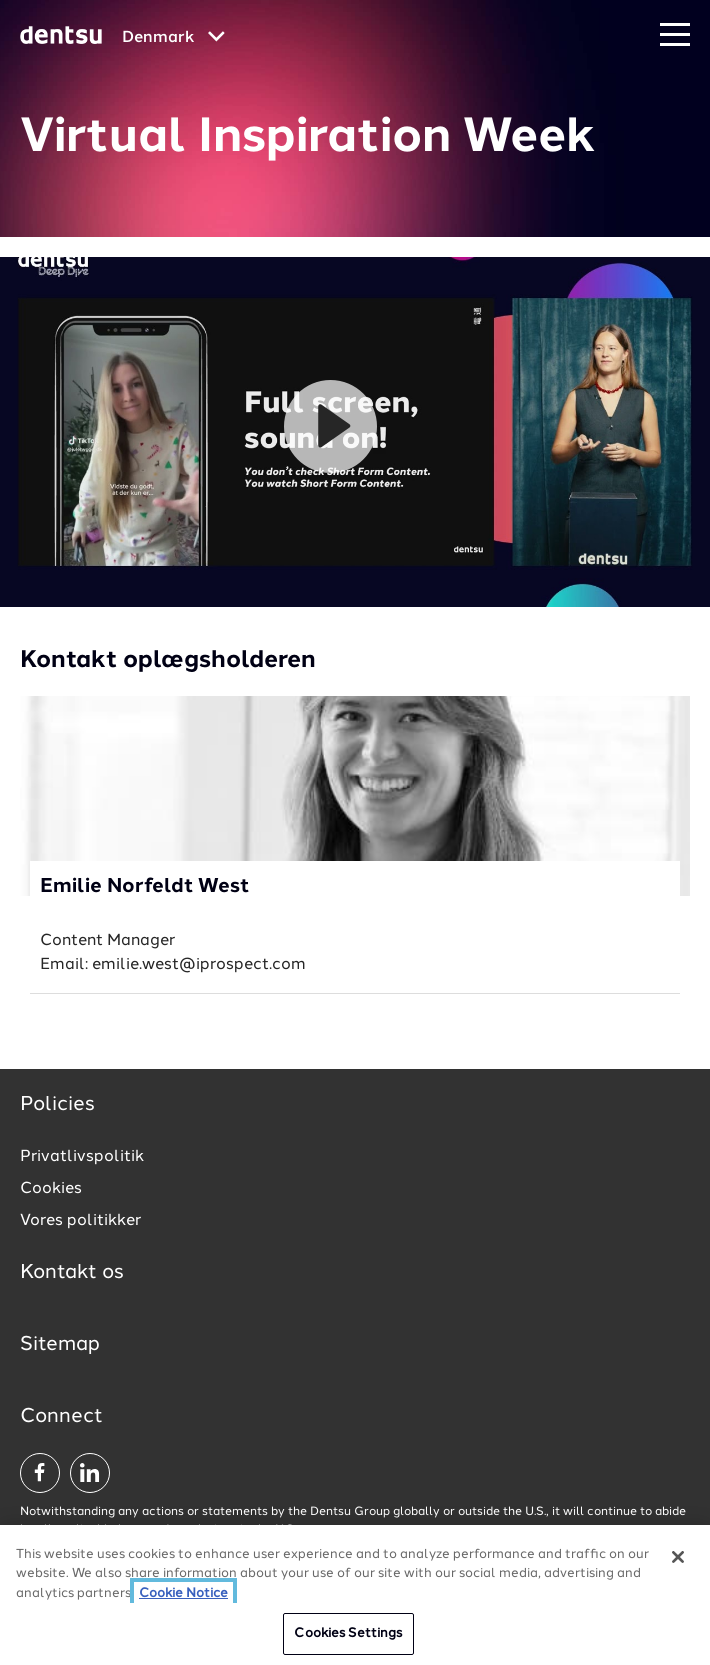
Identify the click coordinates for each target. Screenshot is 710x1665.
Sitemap (60, 1345)
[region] (355, 1595)
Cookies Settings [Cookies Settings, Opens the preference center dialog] (348, 1633)
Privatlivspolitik (82, 1157)
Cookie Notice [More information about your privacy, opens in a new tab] (183, 1593)
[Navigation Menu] (675, 35)
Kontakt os (72, 1273)
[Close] (678, 1557)
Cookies (51, 1189)
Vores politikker (80, 1221)
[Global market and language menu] (173, 38)
